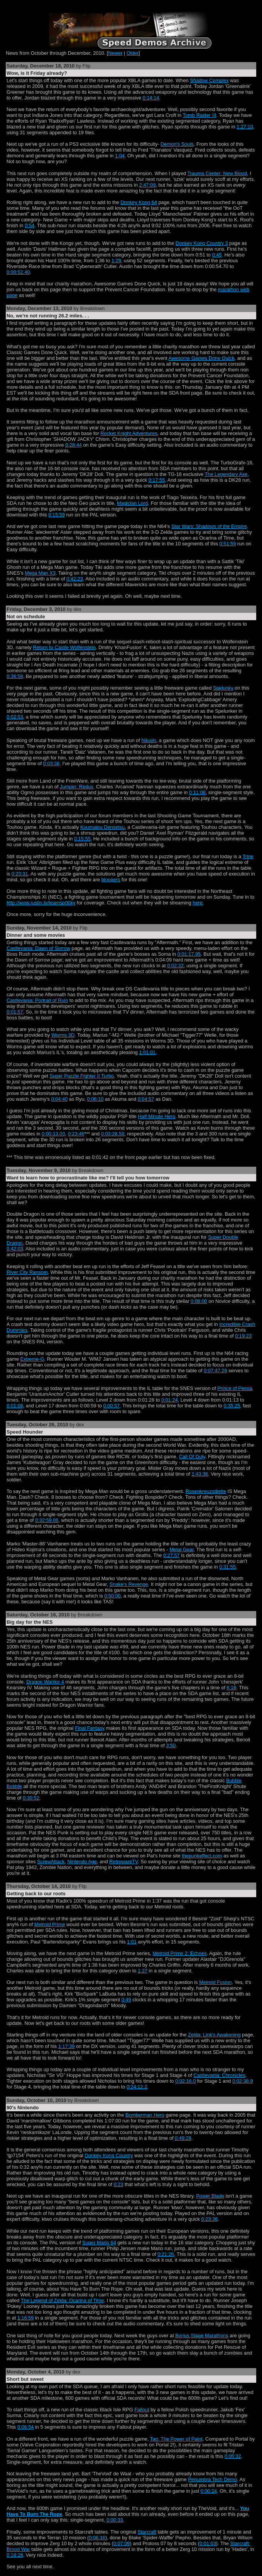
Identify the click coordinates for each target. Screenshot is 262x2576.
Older (133, 53)
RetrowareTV (123, 1861)
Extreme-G (32, 1359)
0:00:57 (111, 1406)
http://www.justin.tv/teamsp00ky (41, 903)
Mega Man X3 (40, 573)
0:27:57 (171, 1555)
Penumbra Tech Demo (212, 2479)
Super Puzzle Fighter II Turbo (81, 1076)
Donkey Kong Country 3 (202, 243)
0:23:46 (76, 1134)
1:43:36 (199, 1474)
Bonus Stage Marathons (201, 2335)
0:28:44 (73, 445)
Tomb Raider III (199, 115)
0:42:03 (15, 1249)
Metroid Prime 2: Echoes (179, 1953)
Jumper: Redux (76, 787)
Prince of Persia (234, 1388)
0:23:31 (20, 874)
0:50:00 (112, 1596)
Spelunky (223, 688)
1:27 (142, 1971)
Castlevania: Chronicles (219, 2075)
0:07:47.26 (215, 1370)
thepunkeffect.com (202, 1856)
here (198, 903)
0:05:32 (233, 2456)
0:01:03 (207, 2543)
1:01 (132, 1942)
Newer (115, 53)
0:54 (29, 225)
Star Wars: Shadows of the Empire (209, 526)
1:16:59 (25, 2318)
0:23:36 (209, 2219)
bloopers (110, 879)
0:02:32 (175, 965)
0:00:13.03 (53, 1134)
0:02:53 (15, 717)
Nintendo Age (82, 1861)
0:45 (217, 255)
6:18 (231, 1687)
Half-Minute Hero (156, 1116)
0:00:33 (114, 2520)
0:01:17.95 (189, 954)
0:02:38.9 (242, 2081)
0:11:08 (197, 792)
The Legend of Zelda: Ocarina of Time (62, 2300)
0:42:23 (74, 579)
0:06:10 (95, 1099)
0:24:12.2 (137, 2087)
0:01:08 (15, 1406)
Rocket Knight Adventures (128, 433)
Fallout (141, 2409)
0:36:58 (15, 676)
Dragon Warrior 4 (45, 1682)
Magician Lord (132, 503)
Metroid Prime (49, 1924)
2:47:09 (147, 185)
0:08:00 (199, 1301)
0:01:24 (169, 1400)
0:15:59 (56, 515)
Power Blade (210, 2196)
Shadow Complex (209, 80)
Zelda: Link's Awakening (214, 2035)
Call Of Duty (192, 1456)
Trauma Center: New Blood (217, 173)
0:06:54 (25, 2427)
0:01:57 (15, 1012)
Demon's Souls (177, 144)
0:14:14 (151, 98)
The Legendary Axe (226, 474)
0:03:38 (51, 763)
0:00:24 (209, 2491)
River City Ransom (27, 1272)
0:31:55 (227, 1567)
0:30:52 (31, 1798)
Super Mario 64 (99, 2242)
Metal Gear (181, 1549)
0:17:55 (157, 480)
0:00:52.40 (18, 272)
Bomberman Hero (144, 2115)
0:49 (126, 1999)
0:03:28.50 (113, 1134)
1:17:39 (66, 2046)
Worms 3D (62, 1035)
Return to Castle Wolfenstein (64, 647)
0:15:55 (82, 839)
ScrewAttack (50, 1861)
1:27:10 (245, 127)
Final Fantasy (90, 1728)
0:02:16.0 (185, 2081)
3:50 (171, 1745)
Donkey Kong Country (109, 2155)
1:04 (120, 156)
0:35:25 (232, 1406)
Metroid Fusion (215, 1982)
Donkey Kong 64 (138, 202)
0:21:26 (165, 2254)
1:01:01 (147, 1052)
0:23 (118, 2184)
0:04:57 (146, 1099)
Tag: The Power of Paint (176, 2439)
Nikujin (148, 740)
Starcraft (147, 2532)
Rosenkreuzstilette (206, 1491)
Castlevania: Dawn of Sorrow (38, 948)
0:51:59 (228, 544)
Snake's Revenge (129, 1584)
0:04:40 (59, 1099)
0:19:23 (243, 1336)
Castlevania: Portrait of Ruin (37, 1000)
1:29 (116, 260)
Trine (248, 856)
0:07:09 (121, 2543)
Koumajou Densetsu (102, 827)
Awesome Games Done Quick (201, 358)
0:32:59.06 (47, 1520)
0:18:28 (15, 2555)
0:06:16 (97, 2538)
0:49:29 (183, 2138)
